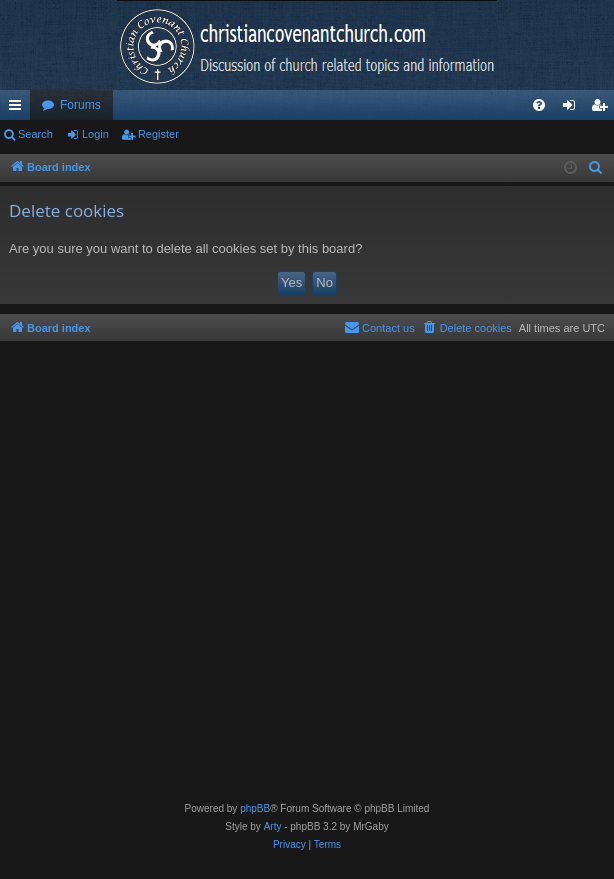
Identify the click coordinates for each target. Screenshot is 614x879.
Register (158, 134)
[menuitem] (539, 105)
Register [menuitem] (603, 109)
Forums (80, 105)
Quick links (19, 109)
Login (95, 134)
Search (35, 134)
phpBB (255, 808)
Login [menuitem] (573, 109)
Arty (273, 826)
